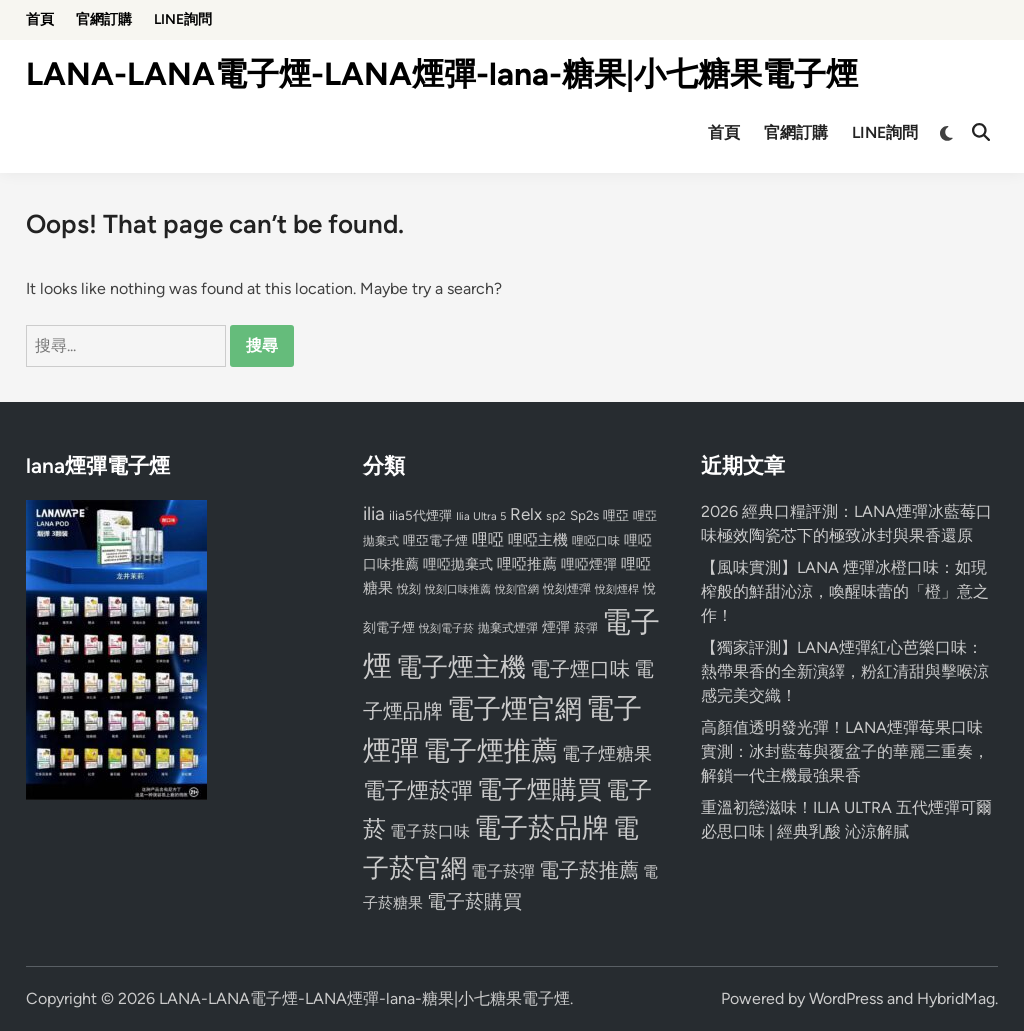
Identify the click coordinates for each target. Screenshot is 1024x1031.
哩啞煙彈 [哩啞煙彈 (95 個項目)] (589, 564)
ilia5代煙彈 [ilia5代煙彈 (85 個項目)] (420, 515)
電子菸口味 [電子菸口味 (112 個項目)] (430, 831)
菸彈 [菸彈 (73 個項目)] (586, 628)
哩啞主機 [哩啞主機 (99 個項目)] (538, 540)
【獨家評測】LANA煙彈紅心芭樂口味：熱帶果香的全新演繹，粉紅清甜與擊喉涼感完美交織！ (845, 671)
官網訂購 (104, 19)
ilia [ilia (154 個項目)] (374, 513)
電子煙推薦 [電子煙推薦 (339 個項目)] (490, 751)
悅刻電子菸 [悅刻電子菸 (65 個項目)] (446, 628)
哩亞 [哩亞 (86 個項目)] (616, 515)
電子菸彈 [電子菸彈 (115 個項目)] (503, 871)
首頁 (40, 19)
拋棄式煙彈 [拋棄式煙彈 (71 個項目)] (508, 628)
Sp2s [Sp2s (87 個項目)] (584, 515)
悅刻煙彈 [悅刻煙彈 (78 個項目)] (567, 588)
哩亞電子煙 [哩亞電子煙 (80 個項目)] (435, 540)
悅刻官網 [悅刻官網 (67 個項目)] (517, 589)
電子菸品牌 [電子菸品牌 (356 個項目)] (541, 827)
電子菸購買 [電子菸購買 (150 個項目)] (474, 901)
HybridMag (956, 998)
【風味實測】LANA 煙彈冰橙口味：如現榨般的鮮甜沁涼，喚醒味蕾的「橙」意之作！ (845, 591)
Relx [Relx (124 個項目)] (526, 514)
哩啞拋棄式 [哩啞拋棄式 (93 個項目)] (458, 564)
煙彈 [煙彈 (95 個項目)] (556, 627)
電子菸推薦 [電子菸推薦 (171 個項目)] (589, 870)
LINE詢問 (183, 19)
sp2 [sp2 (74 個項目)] (556, 516)
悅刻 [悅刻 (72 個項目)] (409, 589)
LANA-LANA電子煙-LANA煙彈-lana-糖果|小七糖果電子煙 (442, 74)
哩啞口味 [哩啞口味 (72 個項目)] (596, 541)
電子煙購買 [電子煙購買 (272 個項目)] (539, 789)
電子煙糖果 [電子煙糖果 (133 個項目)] (607, 753)
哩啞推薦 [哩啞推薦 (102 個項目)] (527, 564)
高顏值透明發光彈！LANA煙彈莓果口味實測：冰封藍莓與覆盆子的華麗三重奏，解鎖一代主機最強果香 (845, 751)
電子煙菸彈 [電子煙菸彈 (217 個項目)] (418, 790)
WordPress (846, 998)
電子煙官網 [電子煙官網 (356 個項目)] (514, 708)
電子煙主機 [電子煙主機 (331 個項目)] (461, 667)
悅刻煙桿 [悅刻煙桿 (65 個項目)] (617, 589)
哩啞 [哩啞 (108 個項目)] (488, 539)
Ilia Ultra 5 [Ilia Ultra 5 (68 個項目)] (481, 516)
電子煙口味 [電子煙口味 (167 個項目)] (580, 669)
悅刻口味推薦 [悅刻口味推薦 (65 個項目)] (458, 589)
